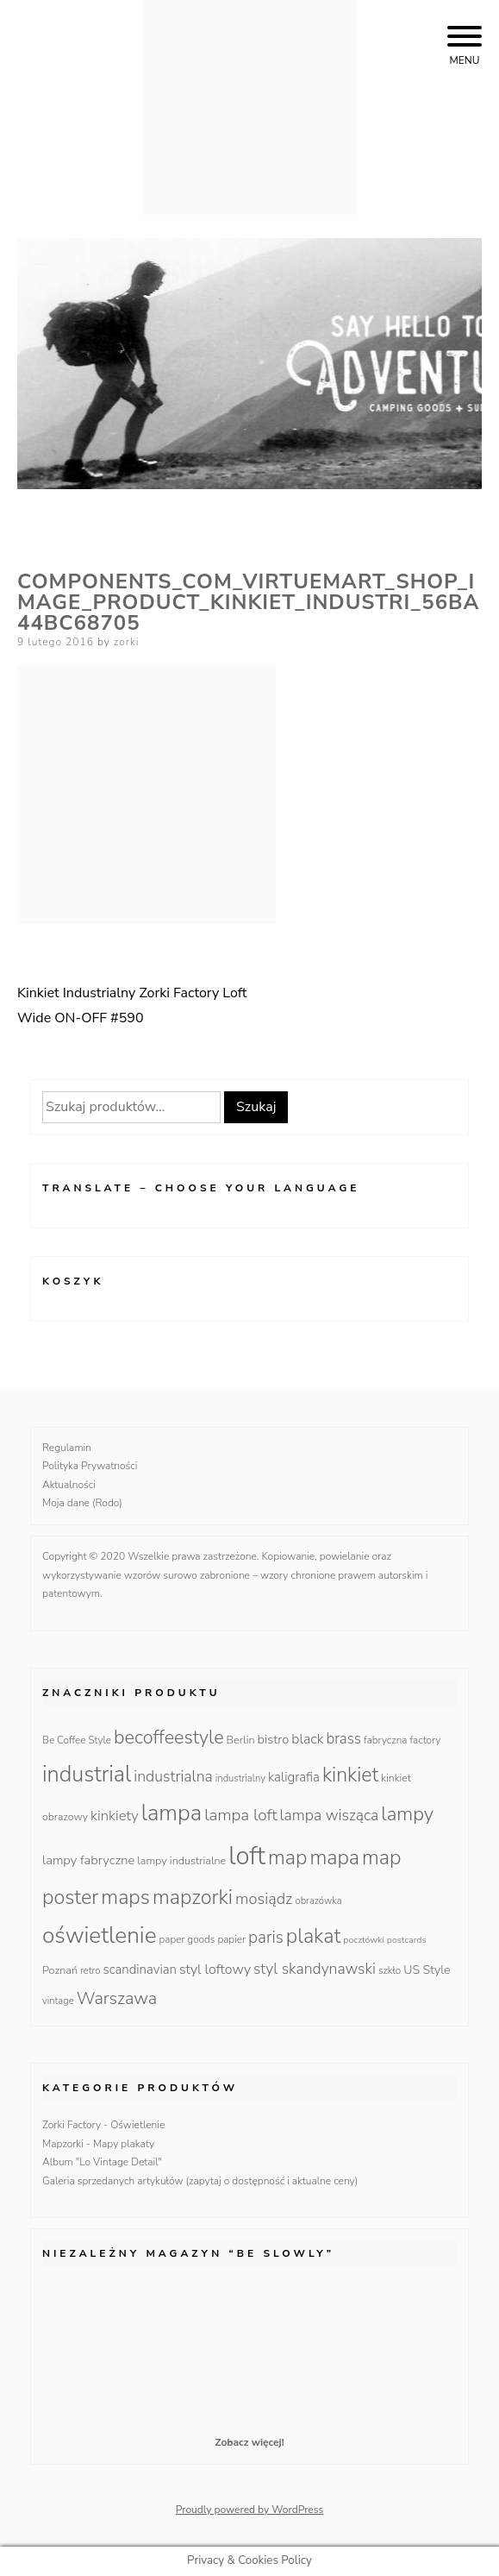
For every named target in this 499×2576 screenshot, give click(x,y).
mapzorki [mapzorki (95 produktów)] (193, 1897)
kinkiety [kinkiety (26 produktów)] (114, 1815)
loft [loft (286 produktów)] (246, 1855)
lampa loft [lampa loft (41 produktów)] (240, 1815)
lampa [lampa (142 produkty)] (171, 1813)
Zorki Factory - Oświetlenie (103, 2125)
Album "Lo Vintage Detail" (102, 2162)
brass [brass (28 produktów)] (343, 1739)
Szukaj (256, 1106)
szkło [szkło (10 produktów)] (389, 1970)
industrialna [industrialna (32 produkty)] (173, 1776)
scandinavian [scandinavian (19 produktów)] (139, 1969)
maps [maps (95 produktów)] (125, 1897)
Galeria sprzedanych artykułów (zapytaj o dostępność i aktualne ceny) (200, 2181)
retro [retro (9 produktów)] (90, 1970)
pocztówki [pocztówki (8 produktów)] (363, 1939)
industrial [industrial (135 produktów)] (86, 1774)
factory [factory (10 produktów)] (424, 1740)
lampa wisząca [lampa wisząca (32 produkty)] (329, 1815)
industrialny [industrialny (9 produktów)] (240, 1778)
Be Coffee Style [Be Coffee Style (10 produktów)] (76, 1740)
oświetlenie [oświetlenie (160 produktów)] (99, 1935)
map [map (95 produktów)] (287, 1857)
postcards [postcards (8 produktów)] (407, 1939)
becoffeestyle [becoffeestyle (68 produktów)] (169, 1737)
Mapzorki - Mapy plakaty (98, 2144)
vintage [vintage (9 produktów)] (58, 2001)
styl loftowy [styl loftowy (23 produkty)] (215, 1969)
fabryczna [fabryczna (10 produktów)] (385, 1740)
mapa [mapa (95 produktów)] (334, 1857)
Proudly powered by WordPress (250, 2509)
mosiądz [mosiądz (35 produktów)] (263, 1898)
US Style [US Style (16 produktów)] (426, 1970)
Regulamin (66, 1447)
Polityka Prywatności (90, 1466)
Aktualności (69, 1485)
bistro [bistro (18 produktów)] (274, 1739)
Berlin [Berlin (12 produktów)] (241, 1739)
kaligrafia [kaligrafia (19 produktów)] (294, 1777)
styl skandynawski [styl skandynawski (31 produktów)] (314, 1968)
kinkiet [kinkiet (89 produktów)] (350, 1775)
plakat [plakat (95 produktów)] (313, 1936)
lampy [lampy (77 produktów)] (407, 1813)
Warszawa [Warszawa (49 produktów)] (117, 1998)
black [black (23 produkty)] (307, 1739)
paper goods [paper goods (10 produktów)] (187, 1939)
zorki (127, 642)
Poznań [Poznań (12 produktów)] (60, 1970)
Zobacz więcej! (249, 2442)
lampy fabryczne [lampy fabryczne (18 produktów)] (88, 1860)
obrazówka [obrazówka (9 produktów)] (318, 1900)
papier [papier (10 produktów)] (231, 1939)
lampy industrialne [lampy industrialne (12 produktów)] (181, 1860)
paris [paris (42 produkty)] (266, 1937)
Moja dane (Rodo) (82, 1503)
